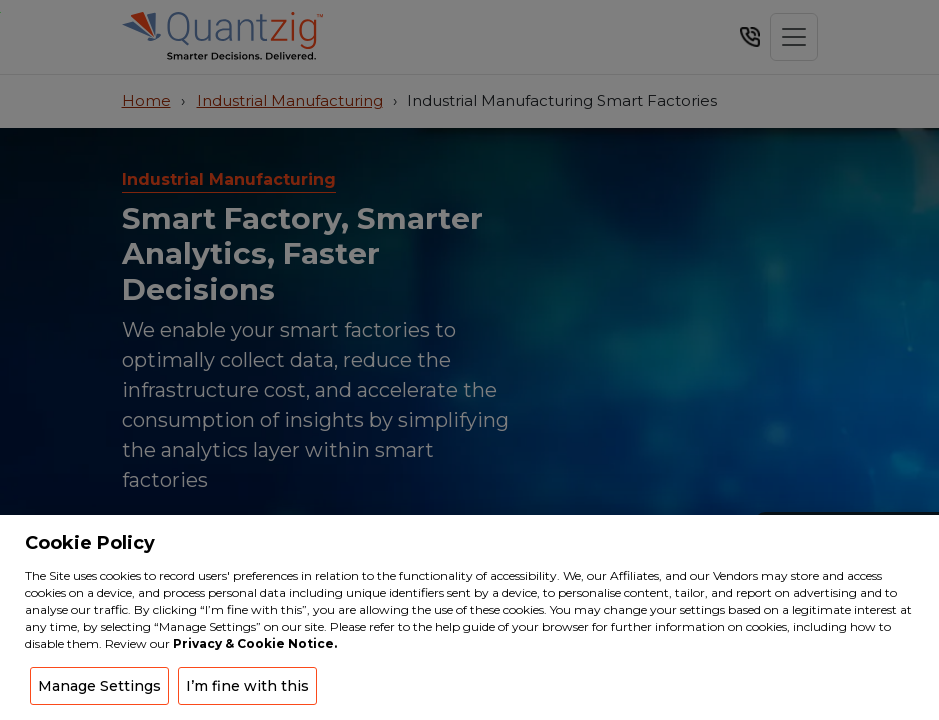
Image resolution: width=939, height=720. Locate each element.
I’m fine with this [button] (247, 686)
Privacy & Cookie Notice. (255, 643)
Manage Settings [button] (99, 686)
